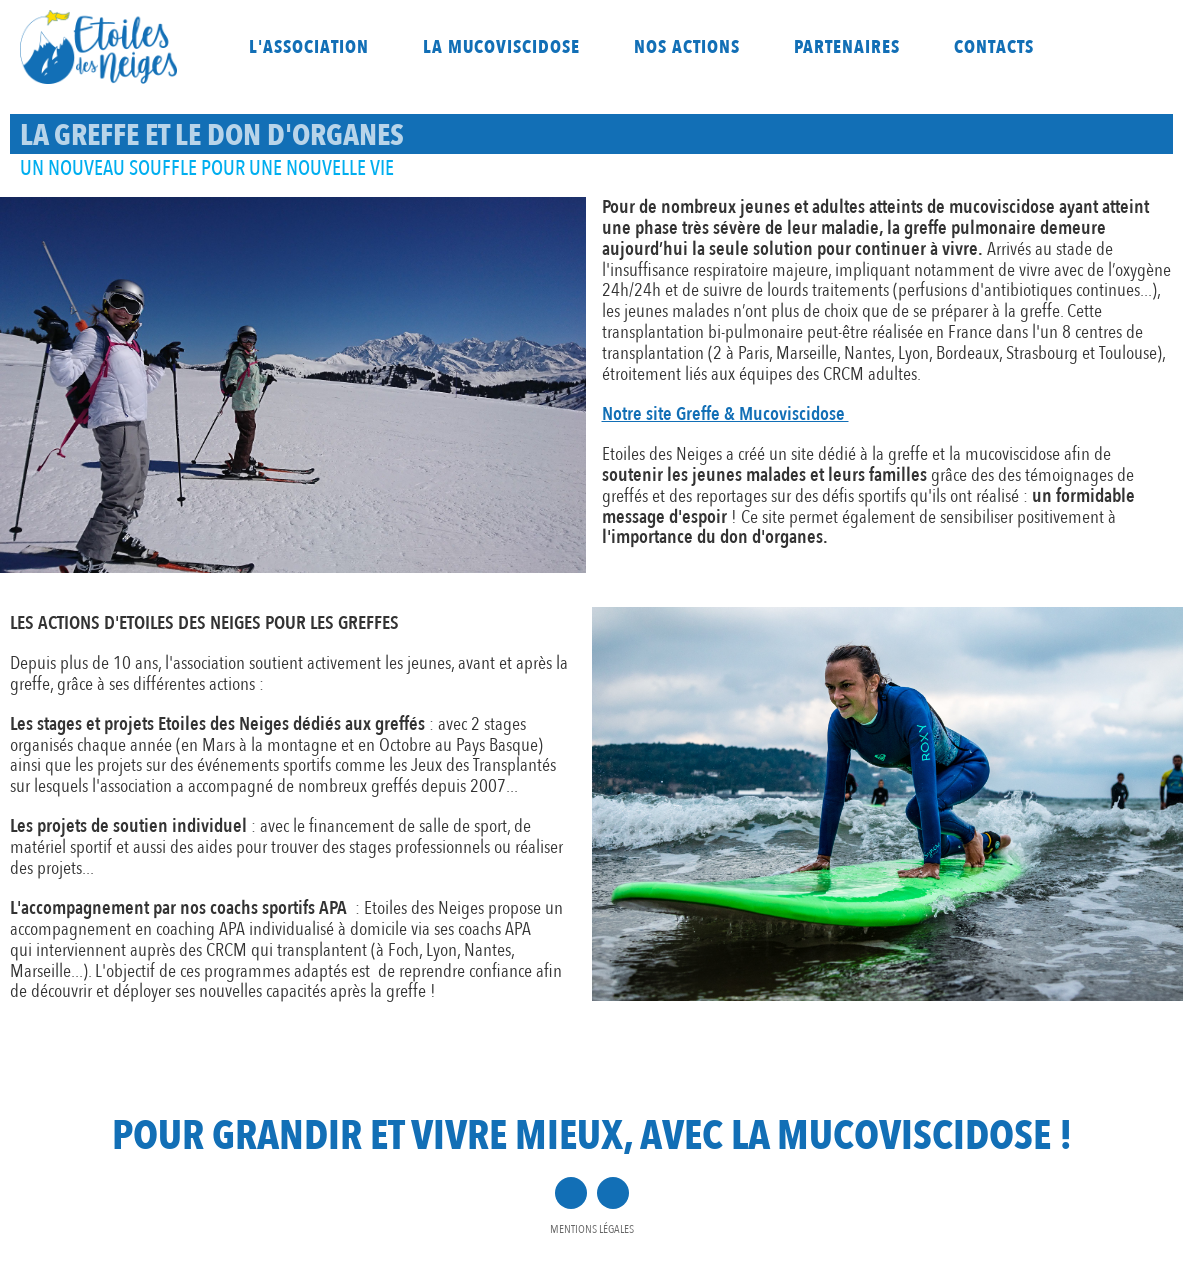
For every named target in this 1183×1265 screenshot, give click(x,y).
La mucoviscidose (501, 47)
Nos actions (687, 47)
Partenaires (847, 47)
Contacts (994, 47)
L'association (309, 47)
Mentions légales (592, 1229)
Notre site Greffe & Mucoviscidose (725, 414)
